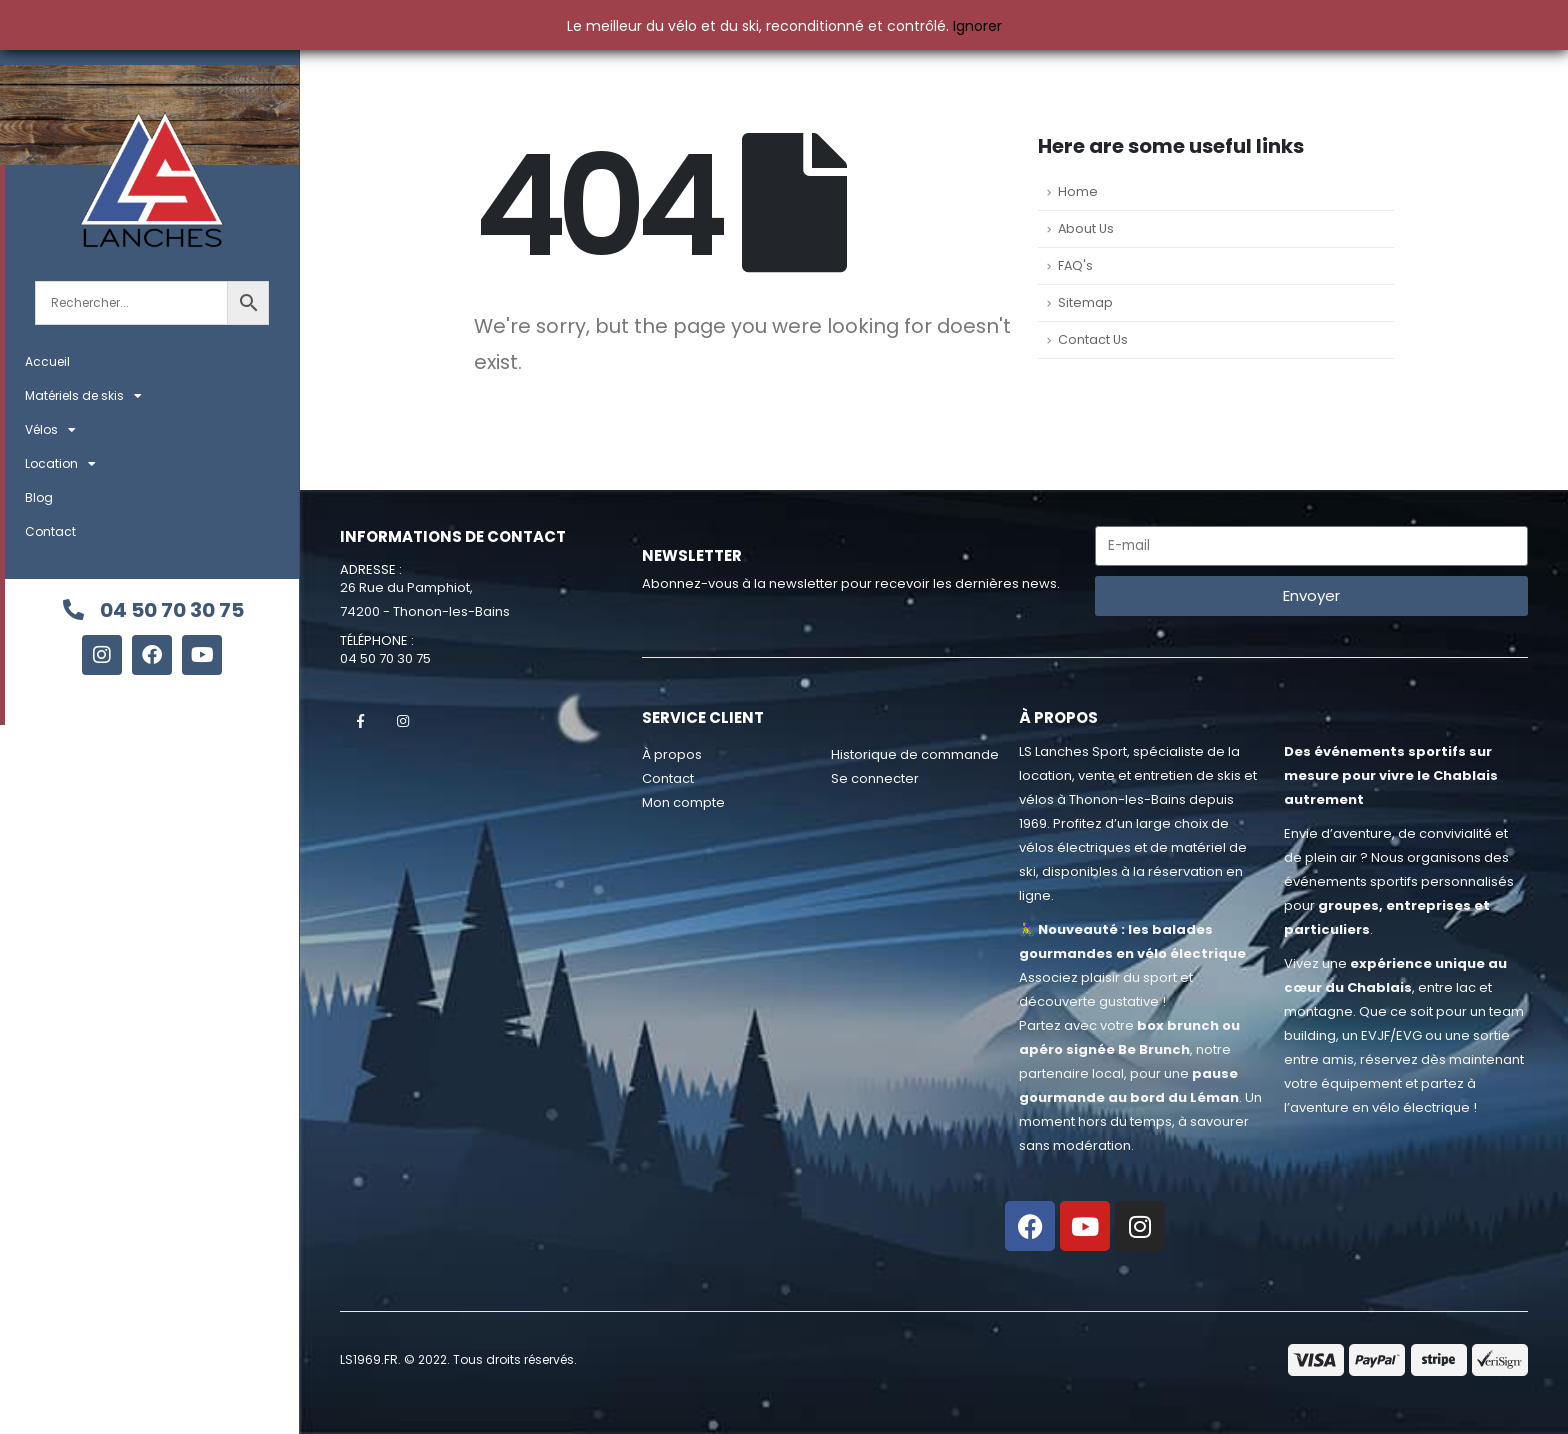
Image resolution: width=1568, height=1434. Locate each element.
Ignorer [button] (977, 26)
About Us (1086, 228)
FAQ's (1075, 265)
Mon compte (683, 802)
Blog (39, 497)
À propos (672, 754)
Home (1078, 191)
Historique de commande (915, 754)
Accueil (47, 361)
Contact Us (1093, 339)
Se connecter (875, 778)
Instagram (403, 721)
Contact (50, 531)
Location (60, 464)
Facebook (360, 721)
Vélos (50, 430)
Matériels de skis (83, 396)
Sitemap (1085, 302)
